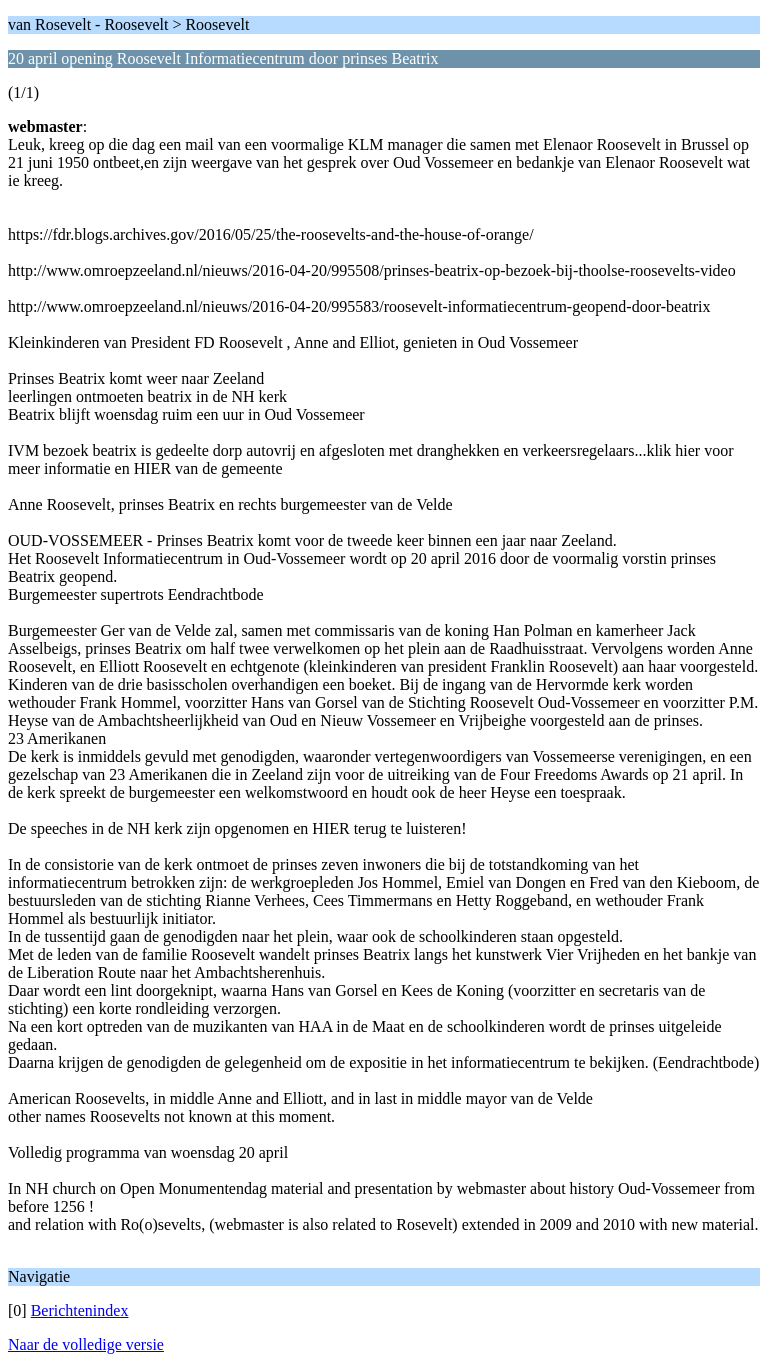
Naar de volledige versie (86, 1344)
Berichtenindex (80, 1310)
